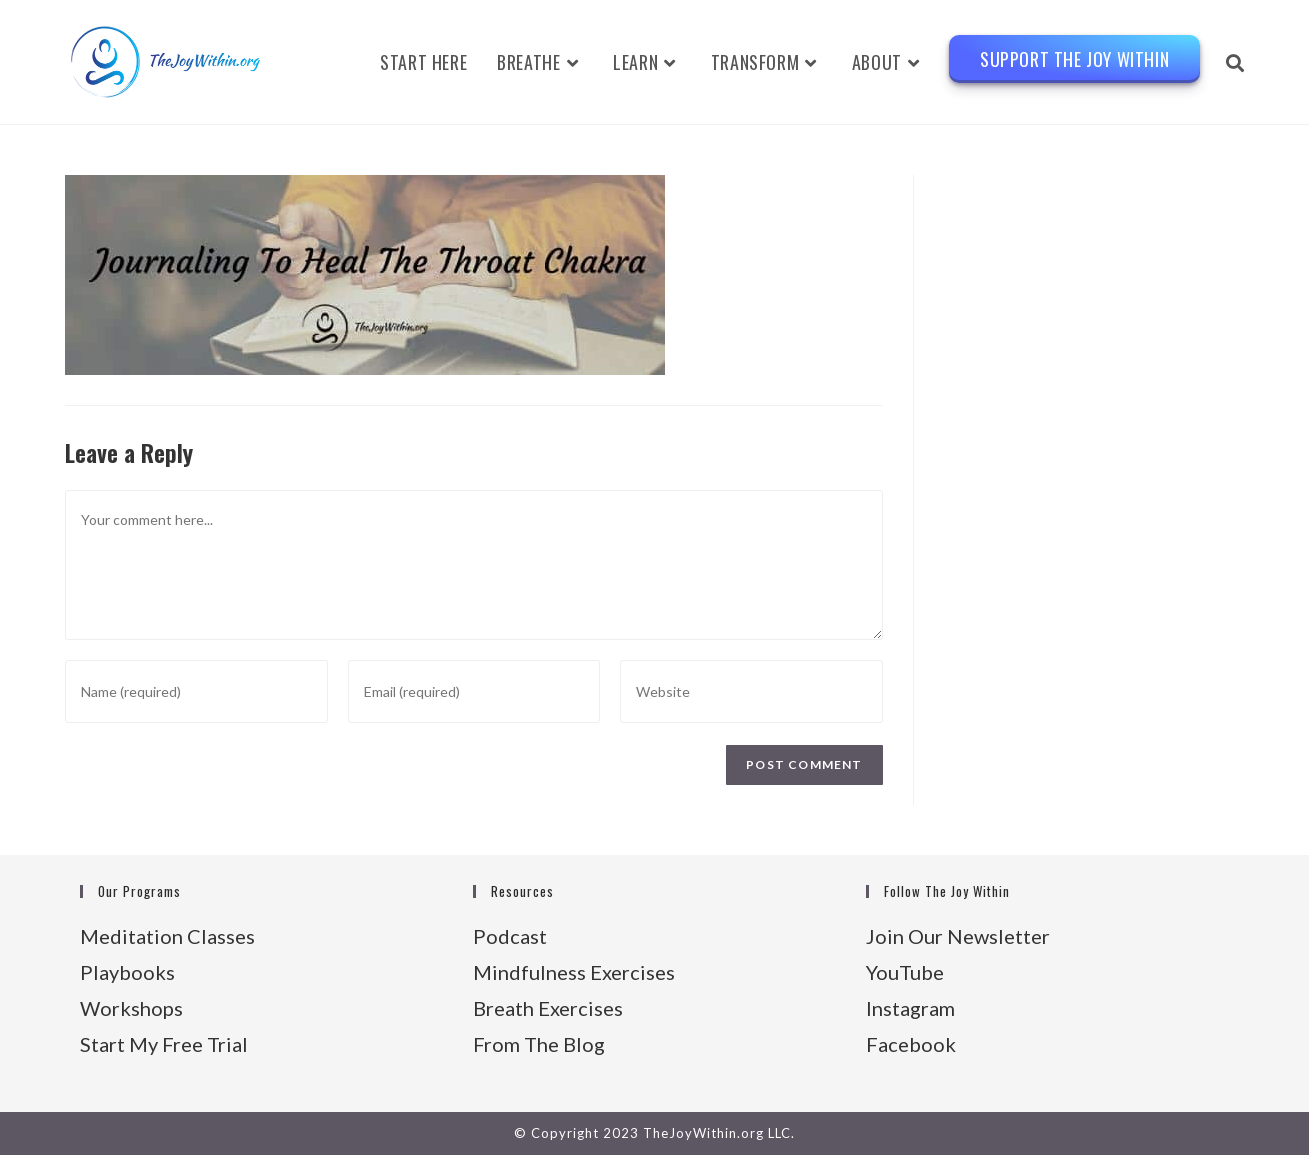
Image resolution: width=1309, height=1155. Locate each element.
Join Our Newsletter (958, 936)
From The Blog (539, 1044)
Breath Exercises (548, 1008)
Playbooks (127, 972)
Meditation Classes (167, 936)
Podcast (510, 936)
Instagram (910, 1008)
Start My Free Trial (164, 1044)
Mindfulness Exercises (574, 972)
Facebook (911, 1044)
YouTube (905, 972)
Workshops (131, 1008)
